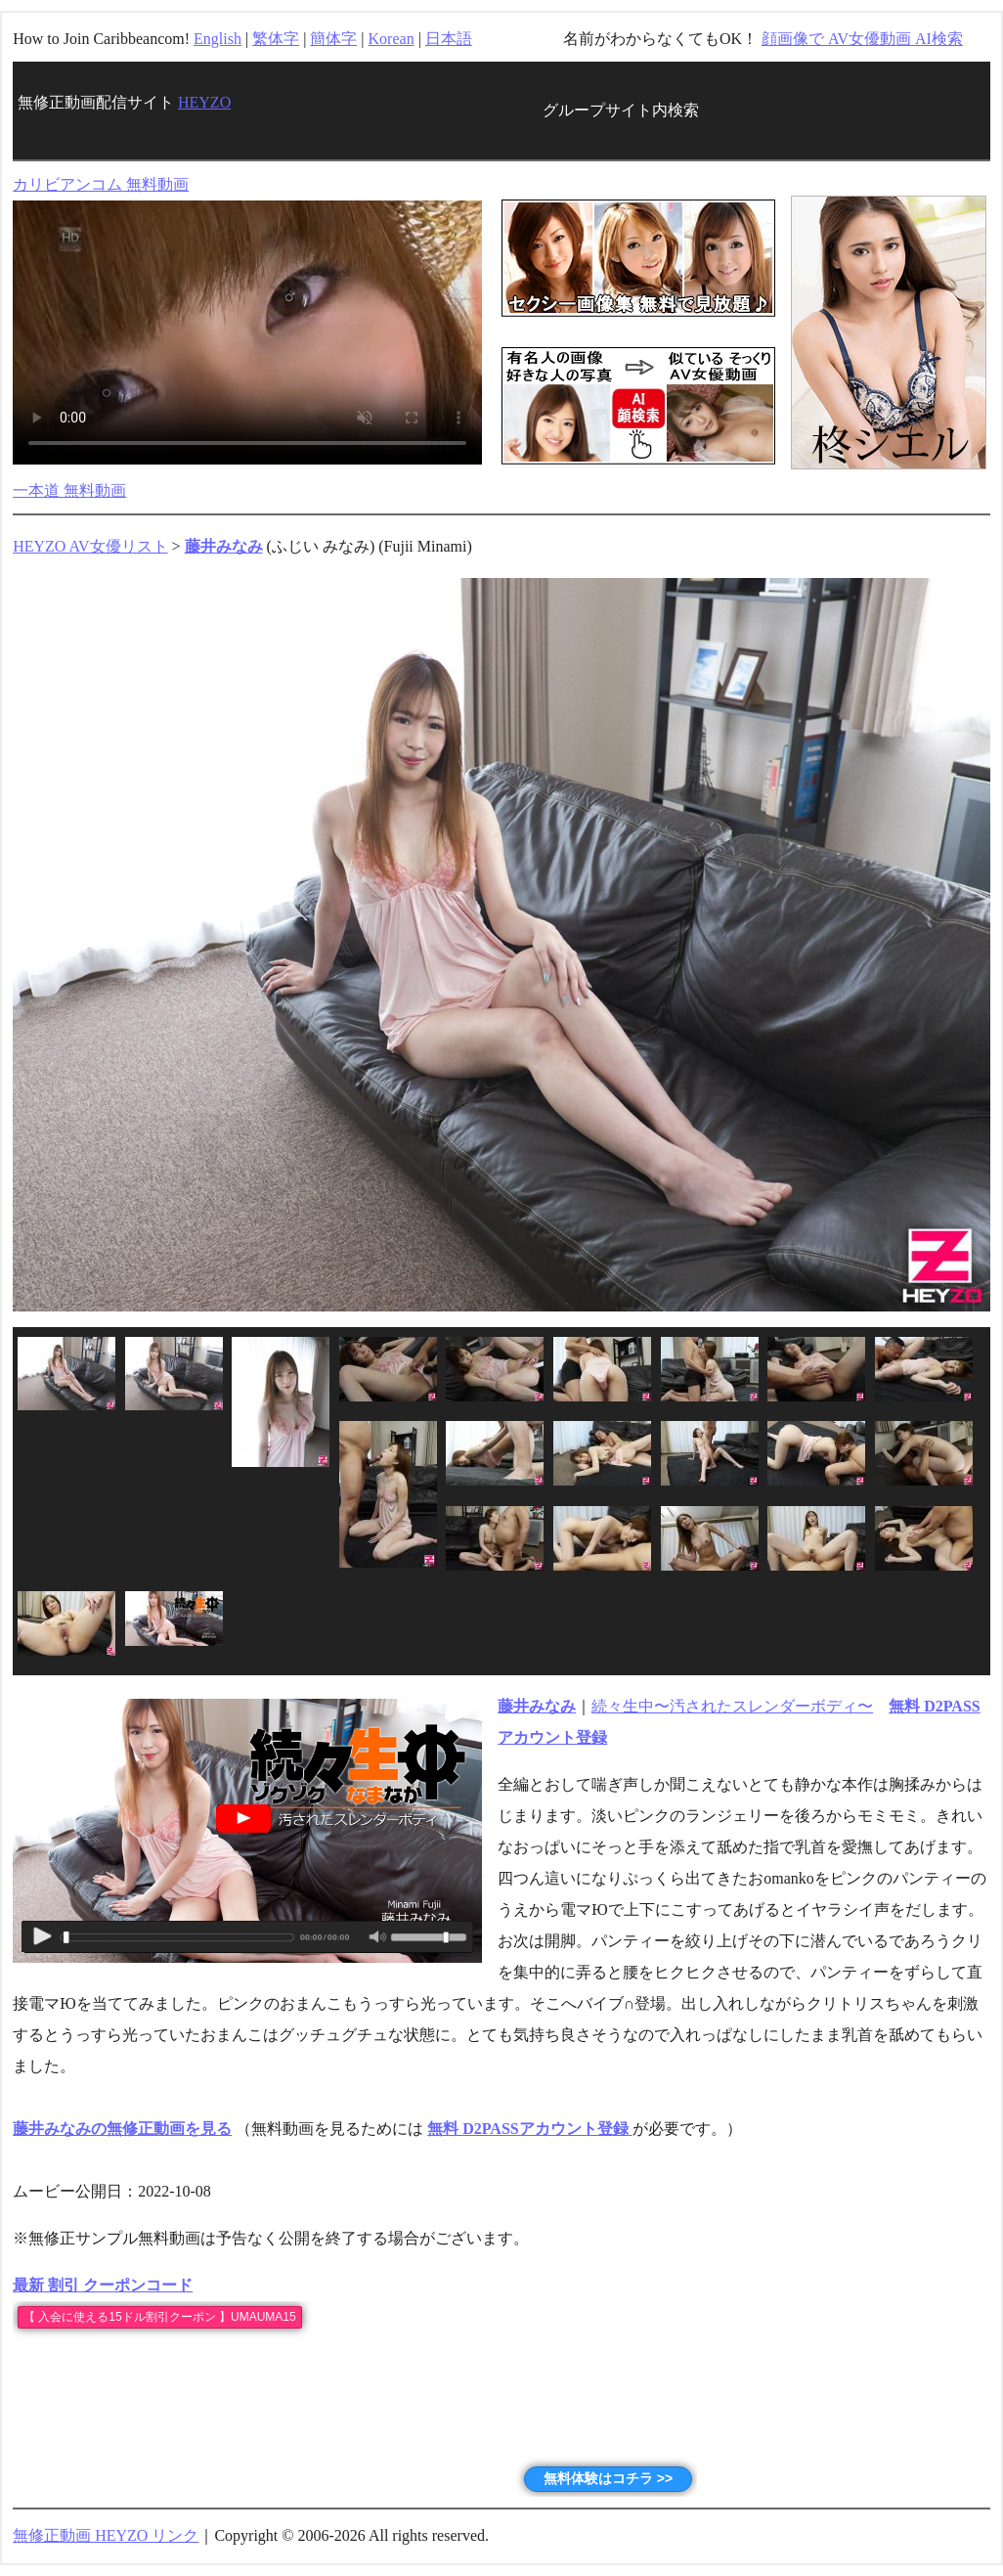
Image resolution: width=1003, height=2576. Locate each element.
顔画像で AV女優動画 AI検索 (862, 38)
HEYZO (204, 102)
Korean (391, 38)
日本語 (448, 38)
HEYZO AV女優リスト (90, 546)
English (217, 38)
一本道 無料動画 (69, 490)
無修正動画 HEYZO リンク (105, 2535)
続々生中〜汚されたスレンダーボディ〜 (732, 1706)
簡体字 (333, 38)
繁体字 (275, 38)
